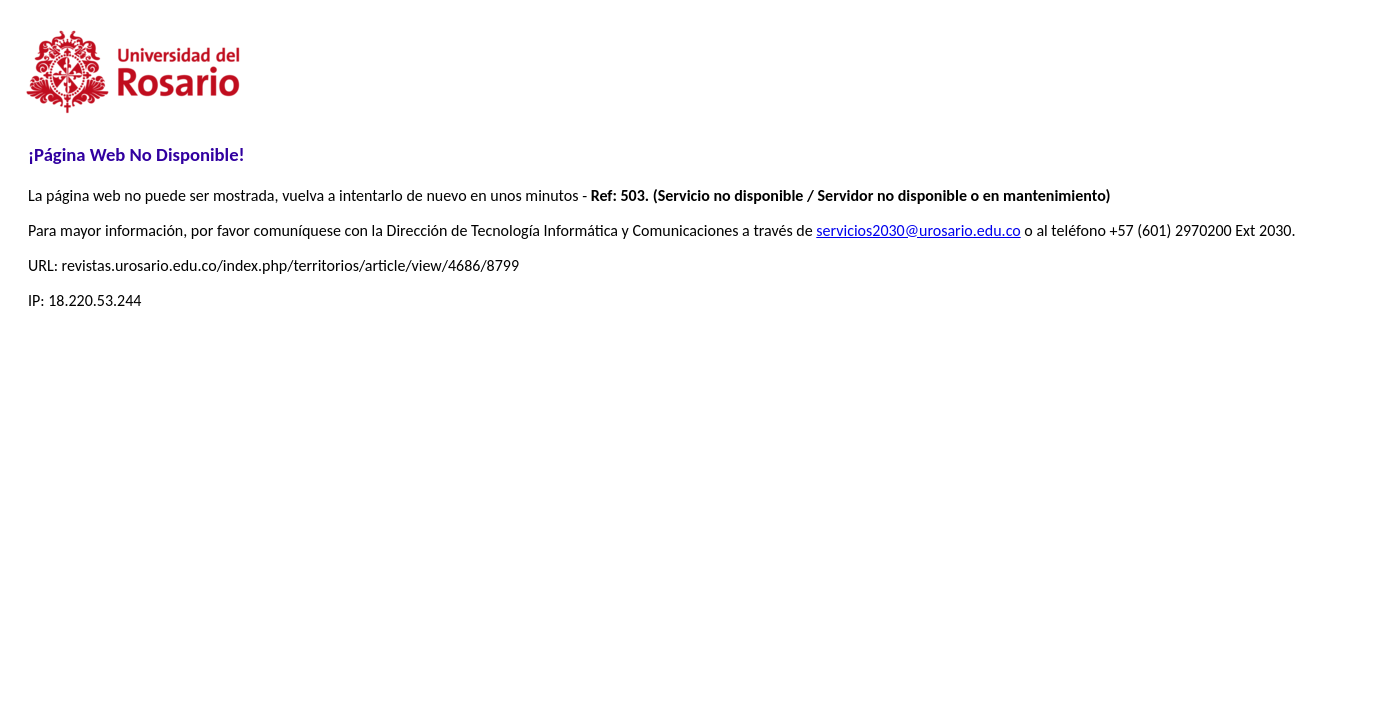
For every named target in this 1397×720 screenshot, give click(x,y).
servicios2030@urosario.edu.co (918, 230)
